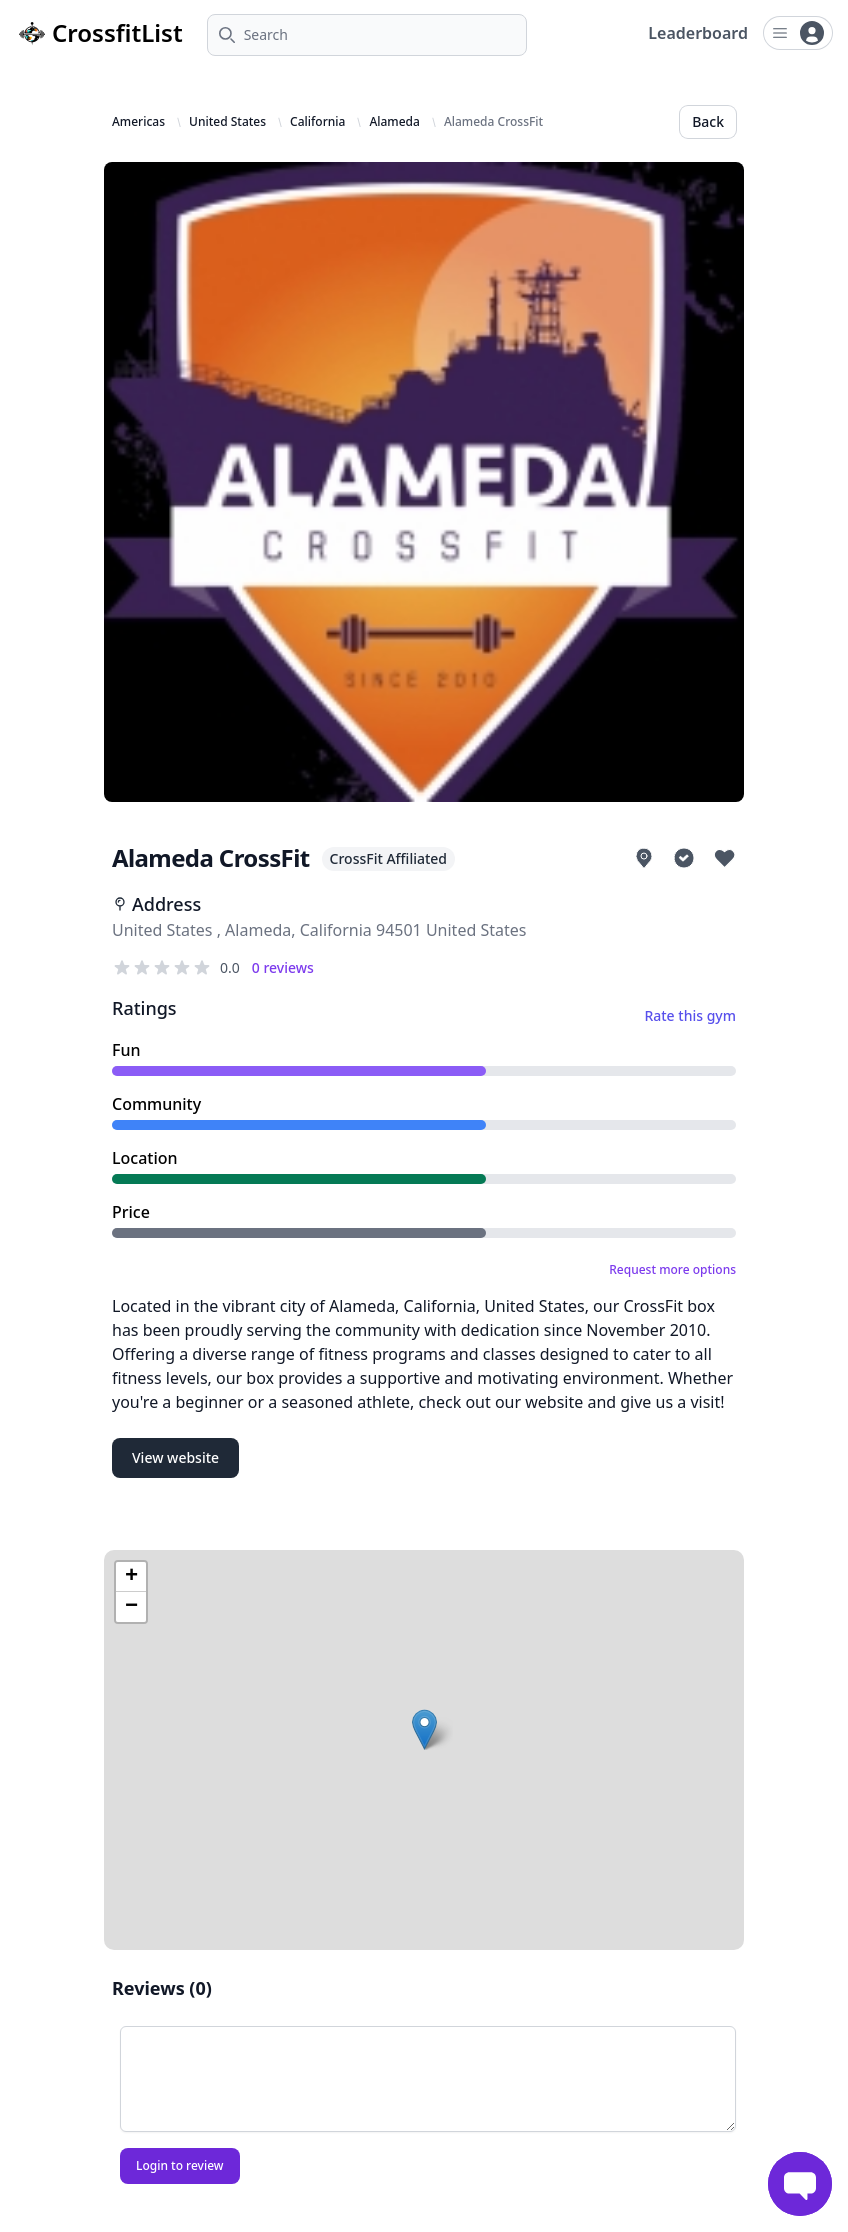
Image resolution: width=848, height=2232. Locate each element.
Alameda (394, 122)
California (317, 122)
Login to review (180, 2165)
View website (175, 1457)
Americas (138, 122)
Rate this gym (690, 1015)
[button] (424, 1729)
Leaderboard (698, 33)
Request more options (672, 1270)
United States (227, 122)
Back (708, 121)
